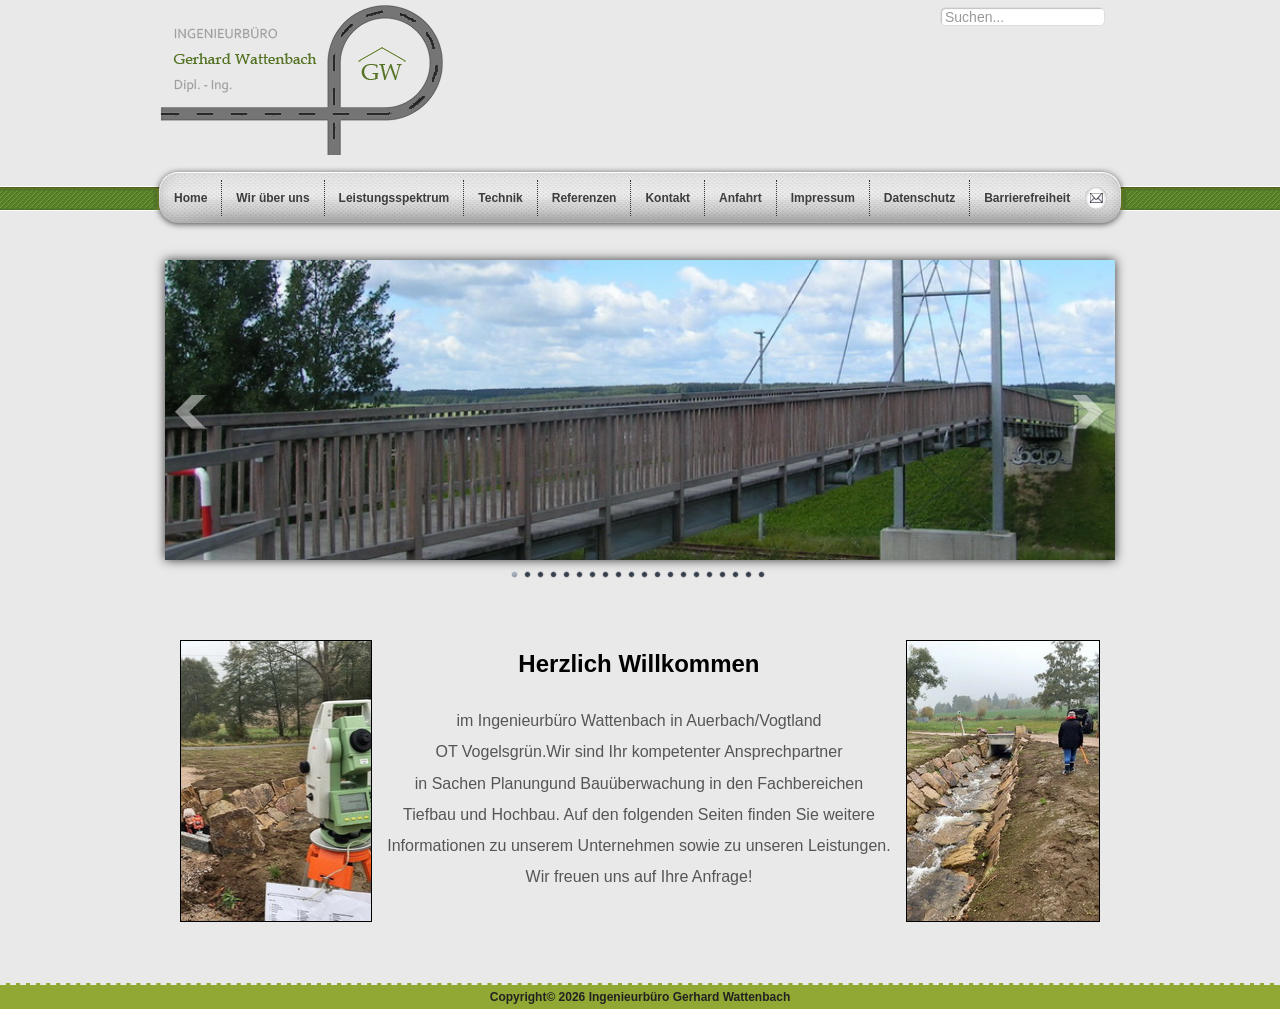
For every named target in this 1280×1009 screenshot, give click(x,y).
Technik (500, 198)
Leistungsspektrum (394, 198)
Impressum (823, 198)
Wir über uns (272, 198)
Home (190, 198)
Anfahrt (740, 198)
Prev (191, 412)
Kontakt (667, 198)
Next (1089, 412)
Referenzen (584, 198)
